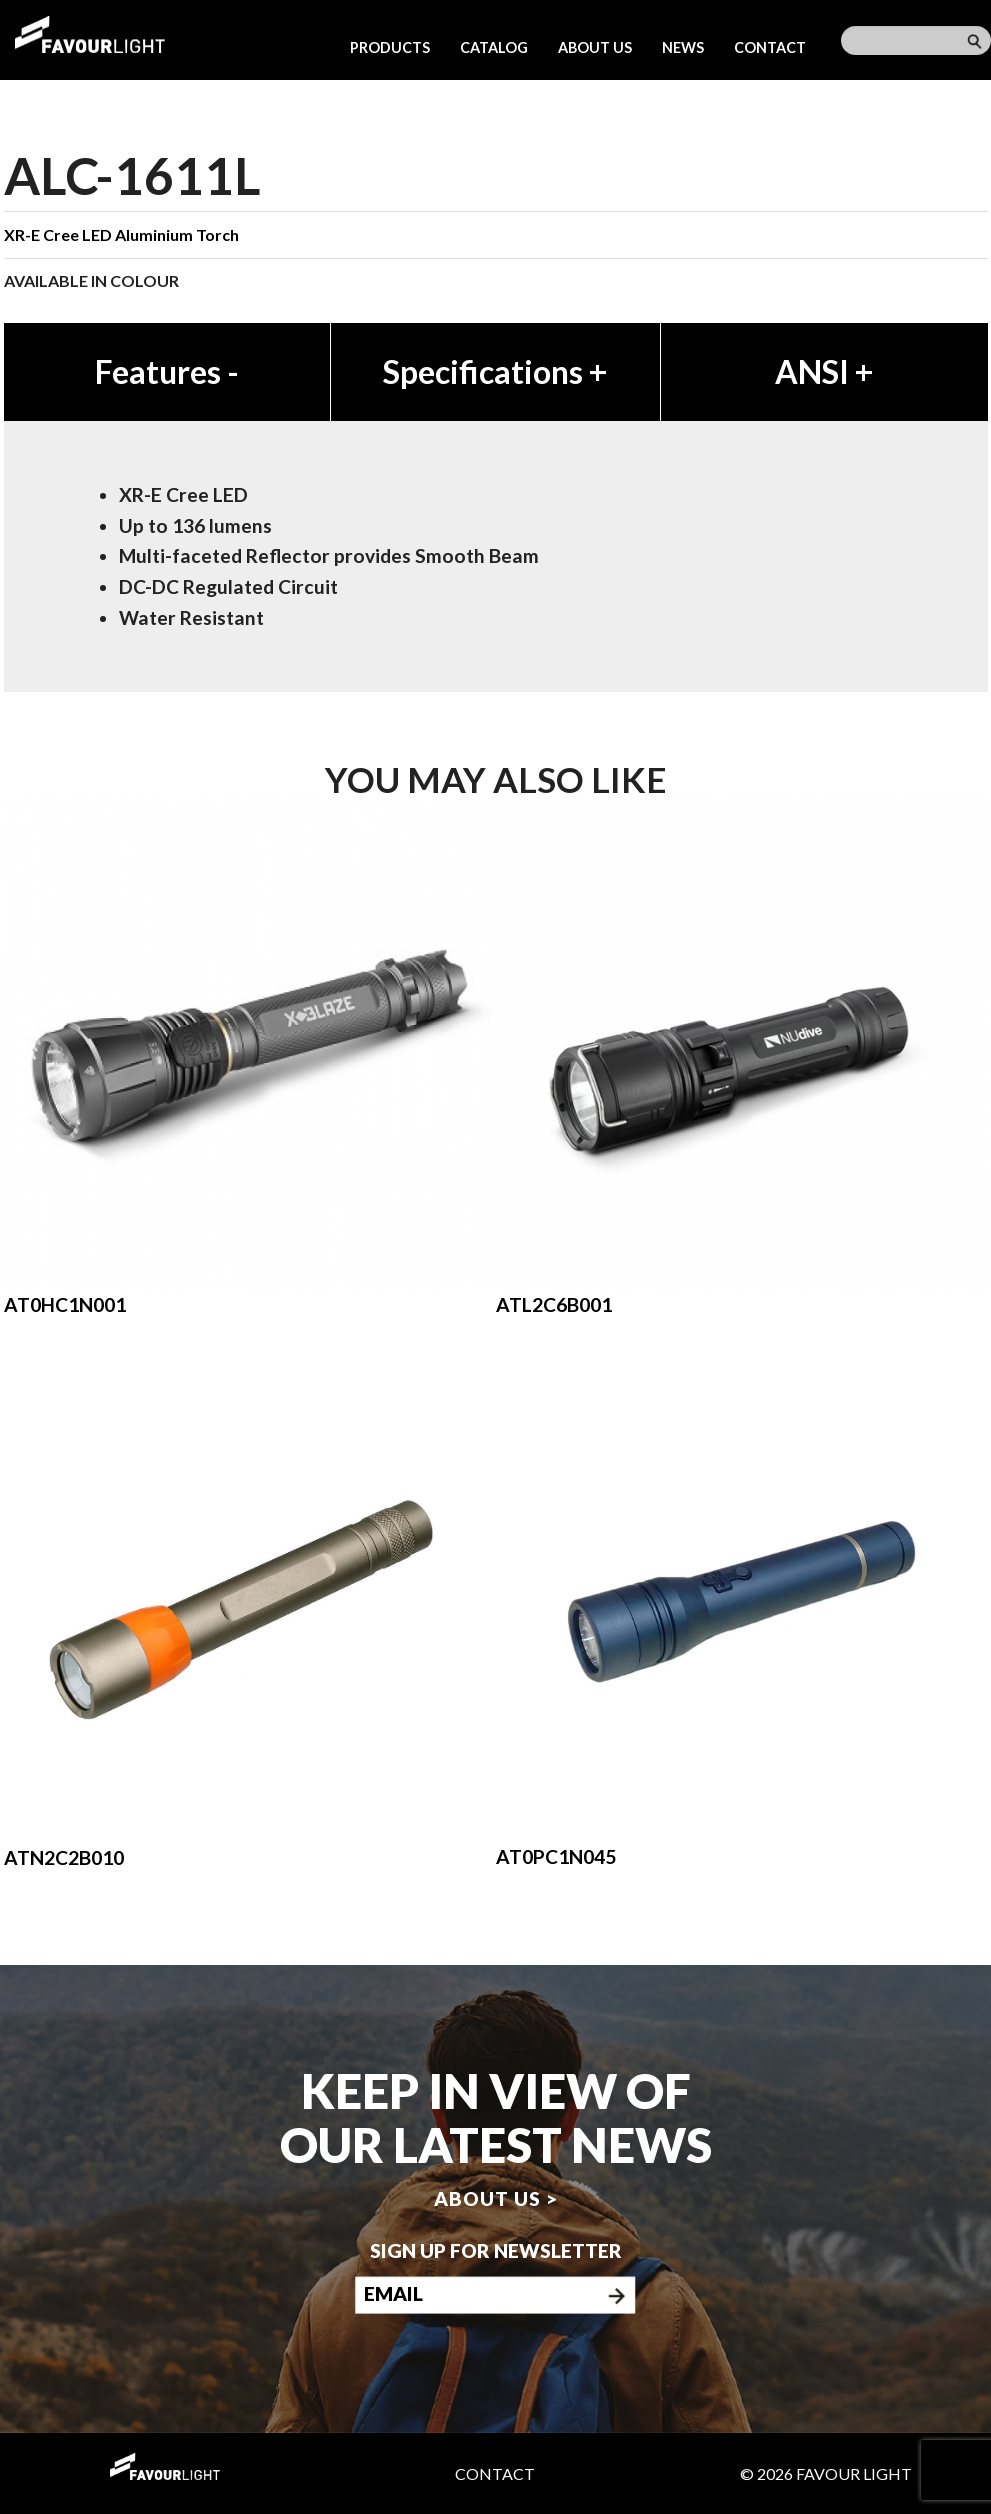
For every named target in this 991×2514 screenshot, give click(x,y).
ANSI (824, 371)
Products (390, 47)
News (683, 47)
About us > (496, 2198)
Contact (770, 47)
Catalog (494, 47)
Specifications (495, 371)
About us (595, 47)
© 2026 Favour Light (826, 2473)
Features (167, 371)
